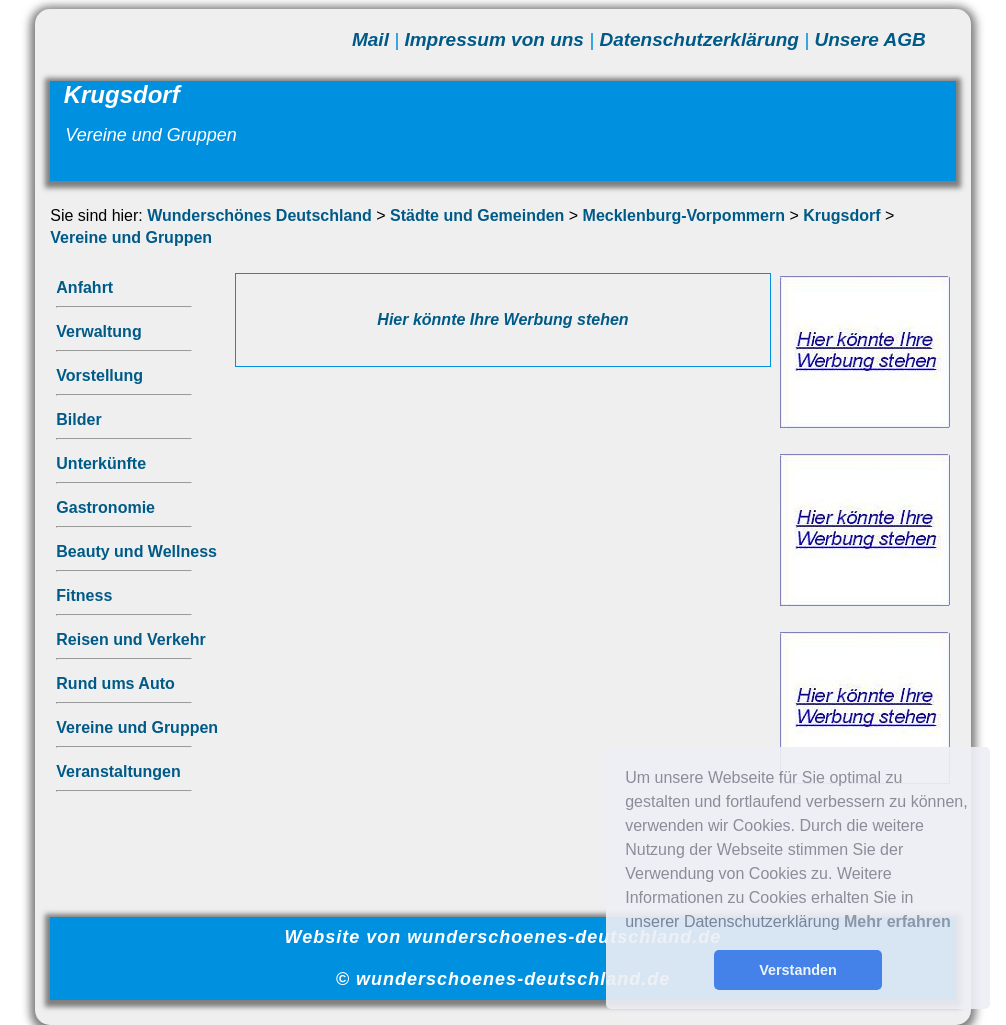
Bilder (78, 419)
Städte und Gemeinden (477, 215)
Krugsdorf (841, 215)
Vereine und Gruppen (131, 237)
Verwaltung (98, 331)
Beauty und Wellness (136, 551)
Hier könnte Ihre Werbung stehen (502, 319)
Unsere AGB (869, 39)
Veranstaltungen (118, 771)
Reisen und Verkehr (130, 639)
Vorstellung (99, 375)
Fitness (84, 595)
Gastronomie (105, 507)
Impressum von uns (494, 39)
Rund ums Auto (115, 683)
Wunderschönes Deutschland (259, 215)
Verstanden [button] (798, 970)
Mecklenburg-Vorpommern (684, 215)
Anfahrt (84, 287)
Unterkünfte (101, 463)
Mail (370, 39)
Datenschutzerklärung (699, 39)
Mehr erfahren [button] (897, 921)
